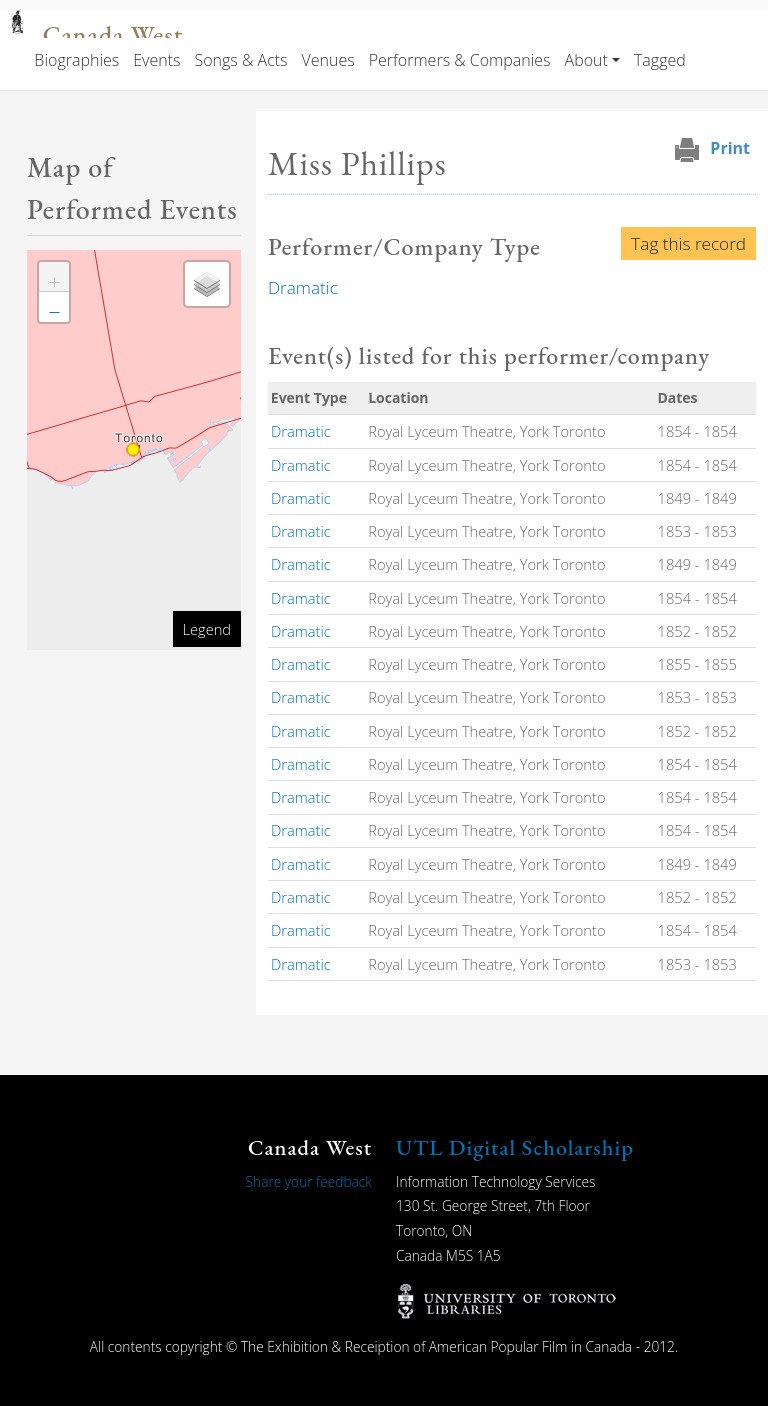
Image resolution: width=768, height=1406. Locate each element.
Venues (328, 60)
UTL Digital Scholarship (515, 1147)
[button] (54, 277)
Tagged (660, 60)
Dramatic (303, 287)
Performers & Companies (460, 60)
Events (156, 60)
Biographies (76, 60)
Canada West (113, 35)
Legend (207, 629)
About (586, 60)
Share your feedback (309, 1181)
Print (730, 148)
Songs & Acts (240, 60)
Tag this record (688, 243)
